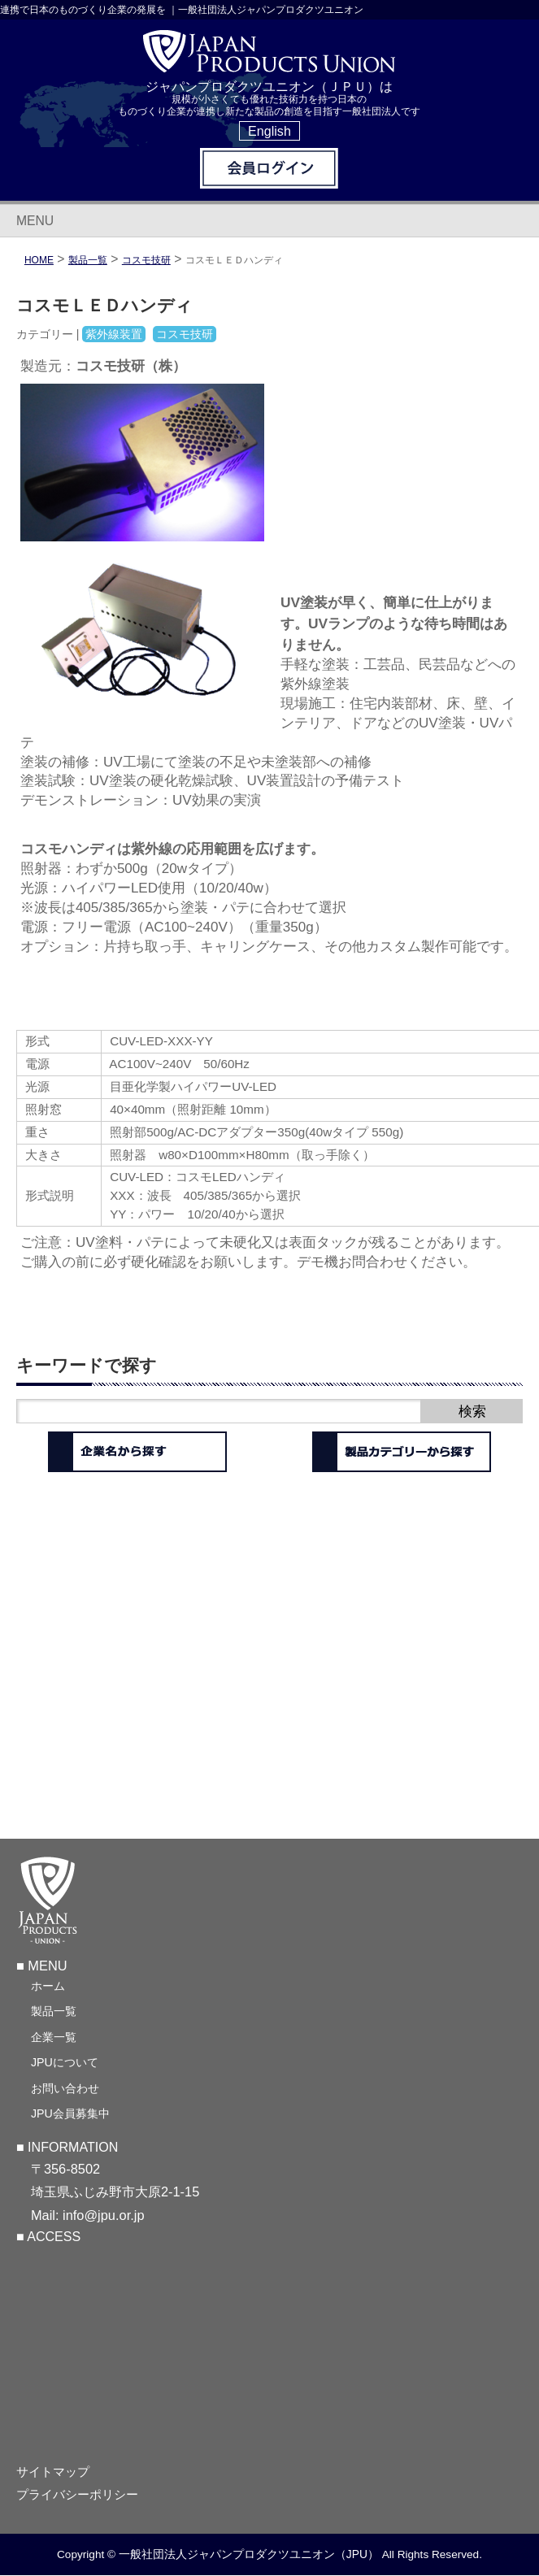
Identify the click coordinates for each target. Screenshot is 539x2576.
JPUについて (64, 2062)
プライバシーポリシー (77, 2494)
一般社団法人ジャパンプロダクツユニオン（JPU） (249, 2554)
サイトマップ (52, 2471)
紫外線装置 (113, 334)
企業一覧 (53, 2037)
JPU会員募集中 (70, 2113)
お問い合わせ (65, 2088)
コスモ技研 (146, 260)
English (269, 131)
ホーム (48, 1985)
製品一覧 (53, 2011)
